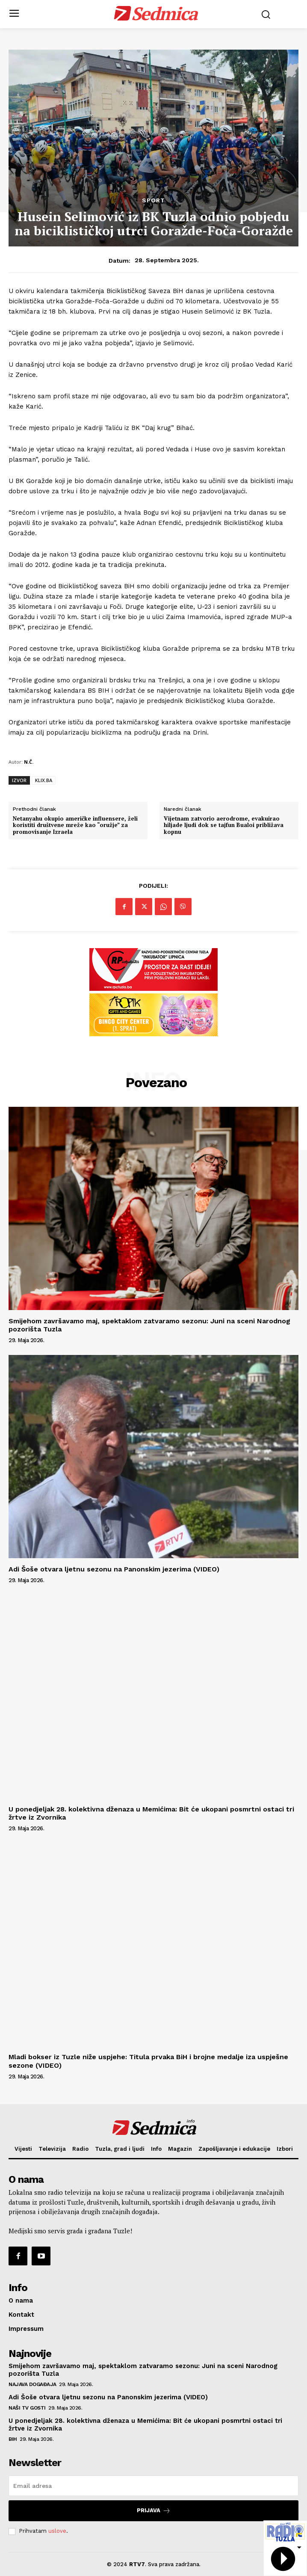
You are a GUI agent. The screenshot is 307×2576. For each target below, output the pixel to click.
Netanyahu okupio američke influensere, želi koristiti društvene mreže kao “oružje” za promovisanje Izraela (75, 825)
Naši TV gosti (27, 2408)
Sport (153, 200)
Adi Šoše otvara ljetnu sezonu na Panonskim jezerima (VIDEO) (114, 1569)
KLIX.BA (43, 780)
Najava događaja (32, 2384)
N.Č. (28, 762)
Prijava (154, 2511)
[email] (153, 2485)
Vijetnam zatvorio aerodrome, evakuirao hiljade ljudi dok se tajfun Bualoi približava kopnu (223, 825)
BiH (13, 2439)
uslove (57, 2531)
